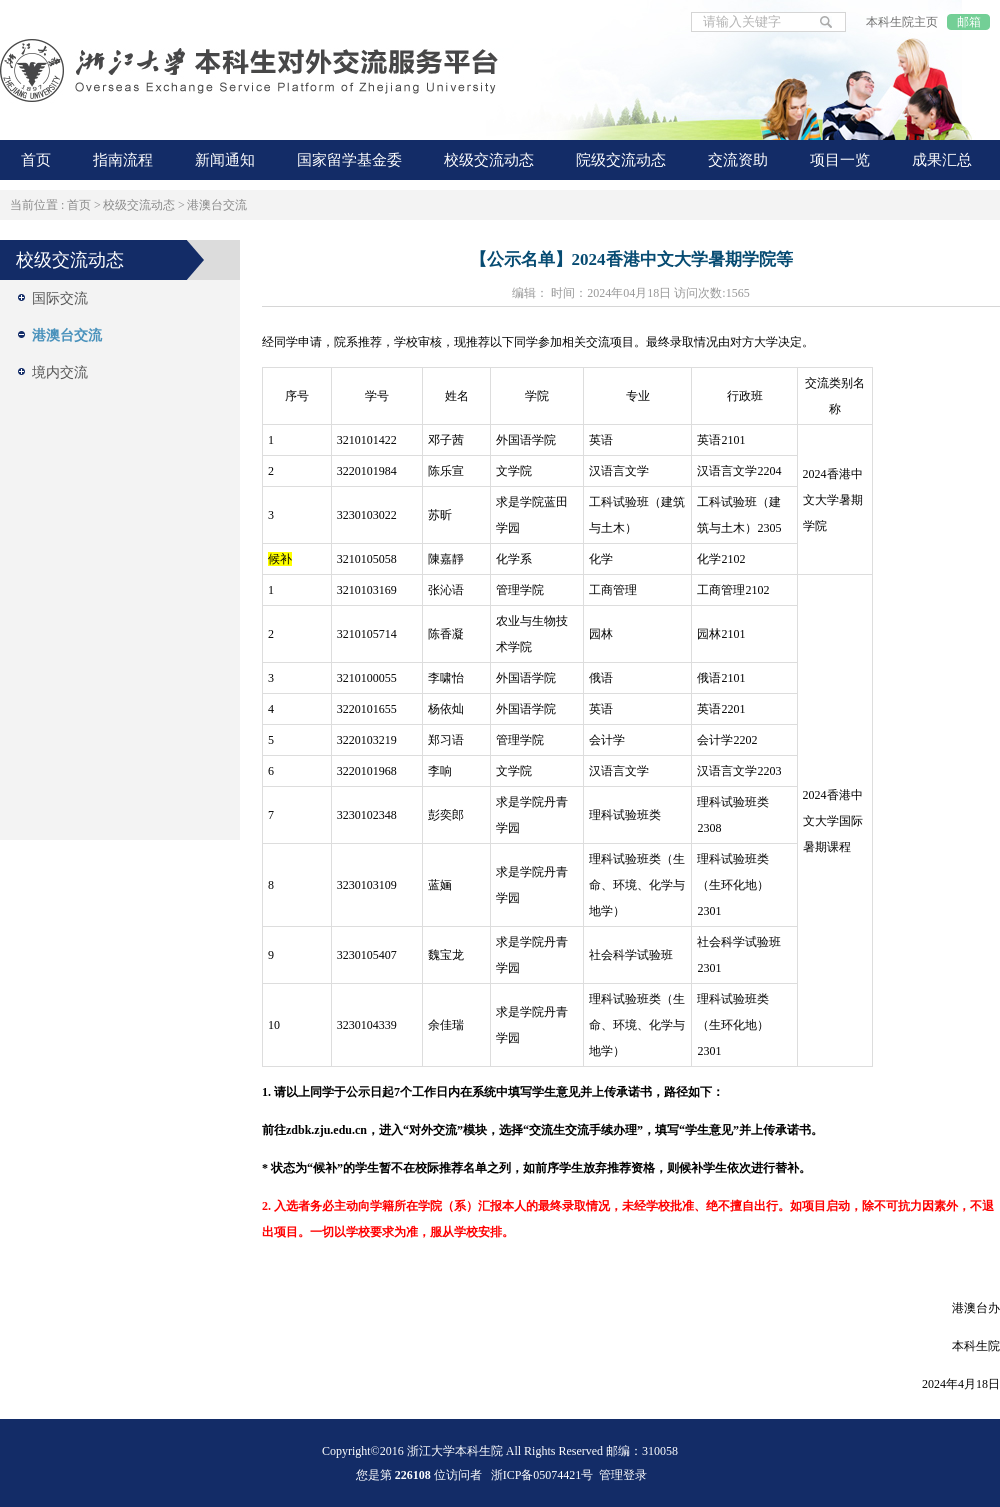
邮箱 (969, 22)
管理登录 (623, 1475)
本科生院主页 (902, 22)
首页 (79, 205)
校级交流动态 (139, 205)
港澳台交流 (217, 205)
